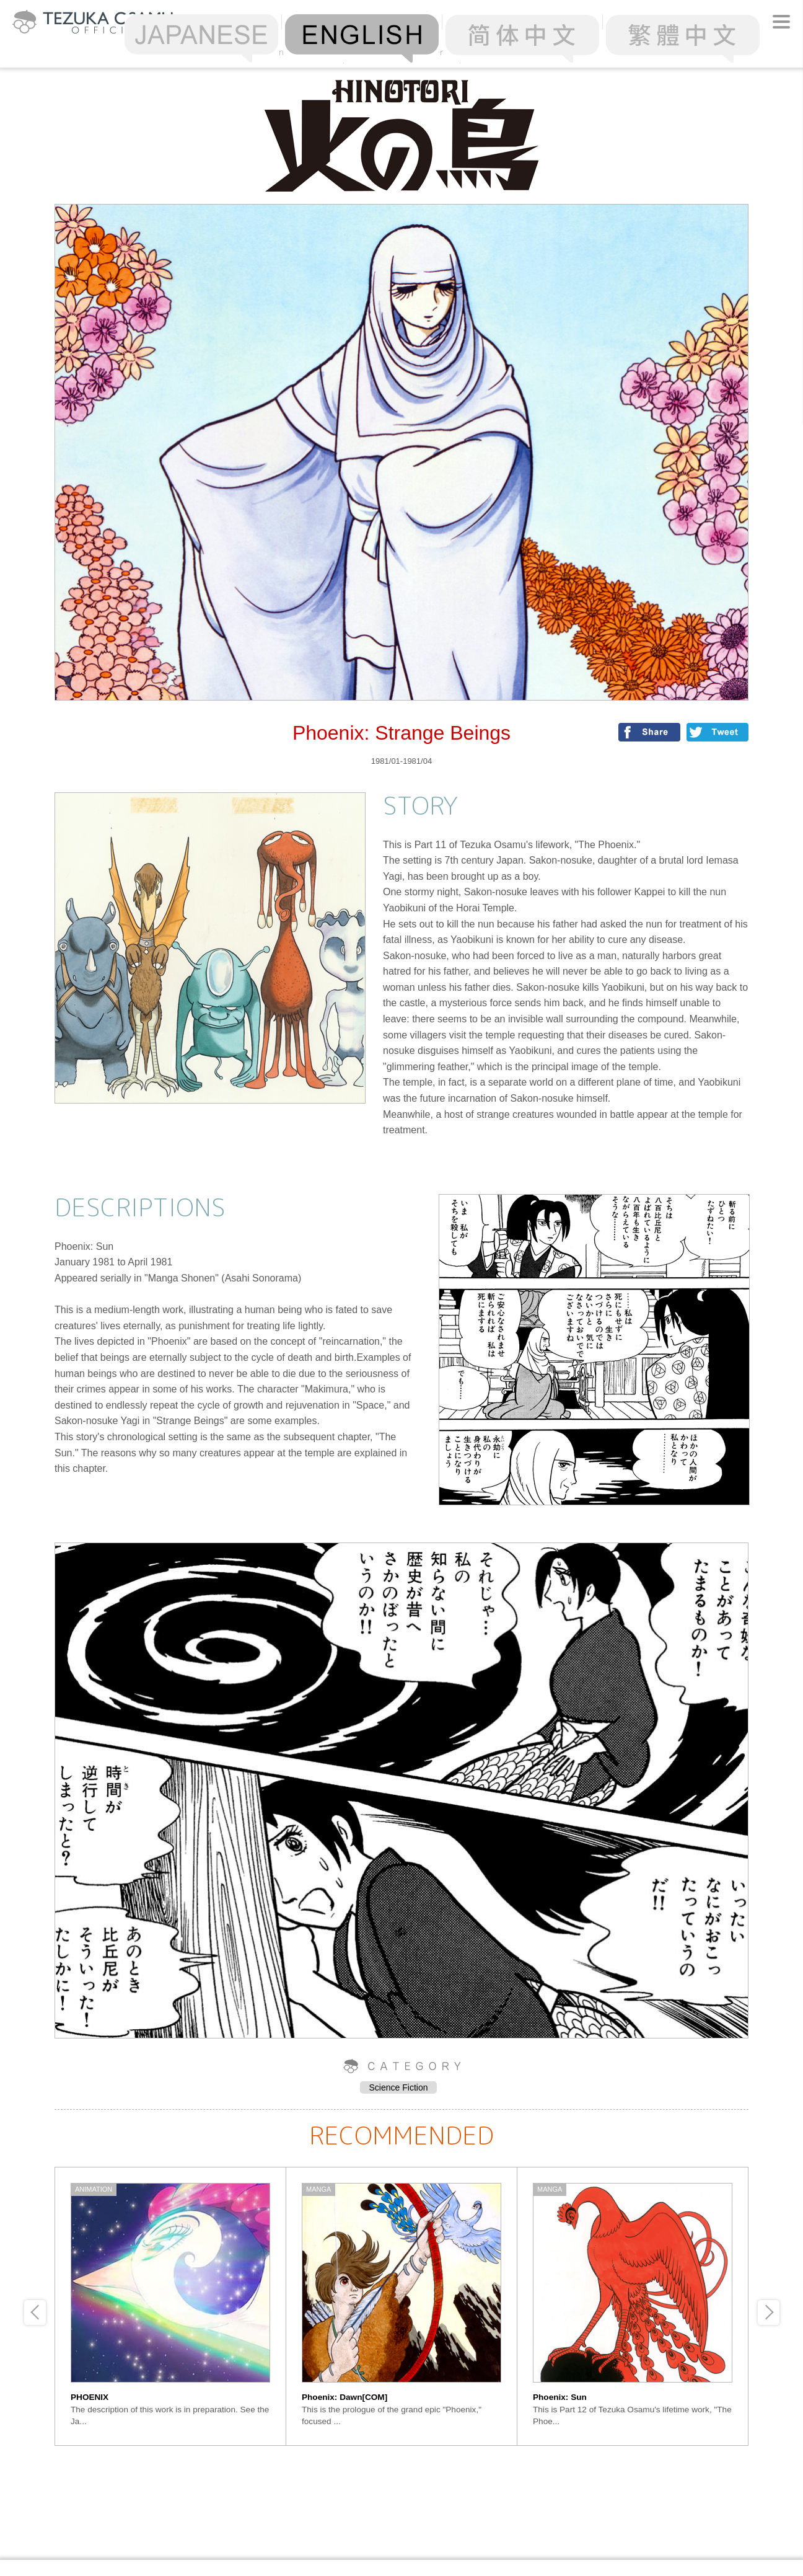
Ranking (285, 52)
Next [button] (768, 2312)
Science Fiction (398, 2087)
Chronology (518, 52)
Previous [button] (35, 2312)
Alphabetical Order (401, 52)
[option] (170, 2306)
